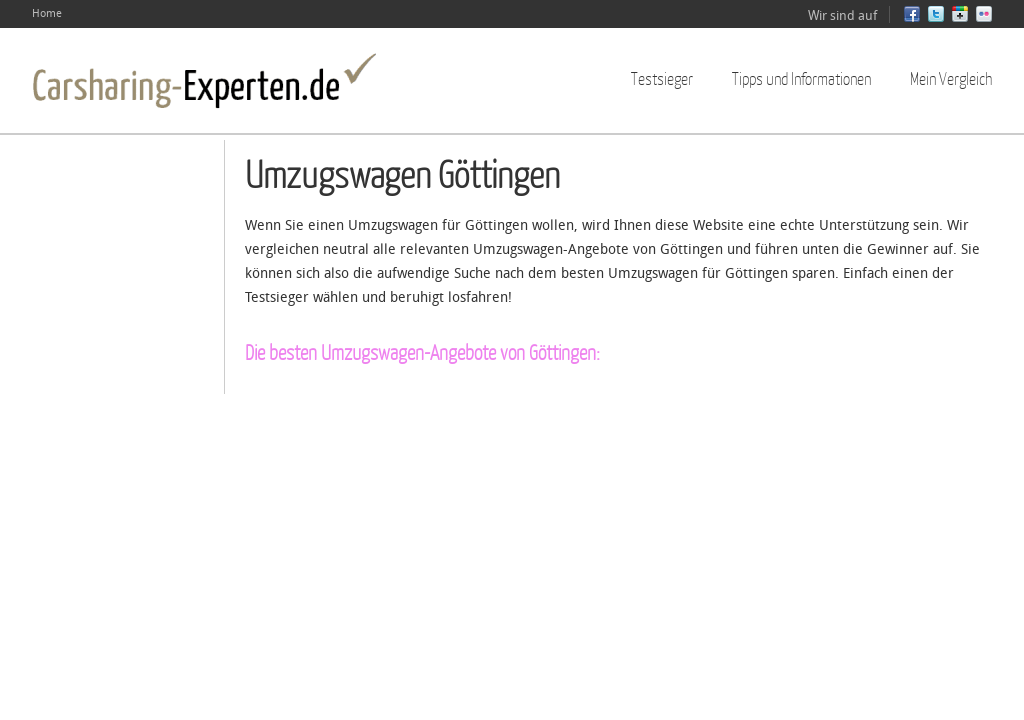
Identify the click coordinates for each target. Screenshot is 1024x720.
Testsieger (662, 78)
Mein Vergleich (951, 78)
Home (47, 13)
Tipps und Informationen (801, 78)
